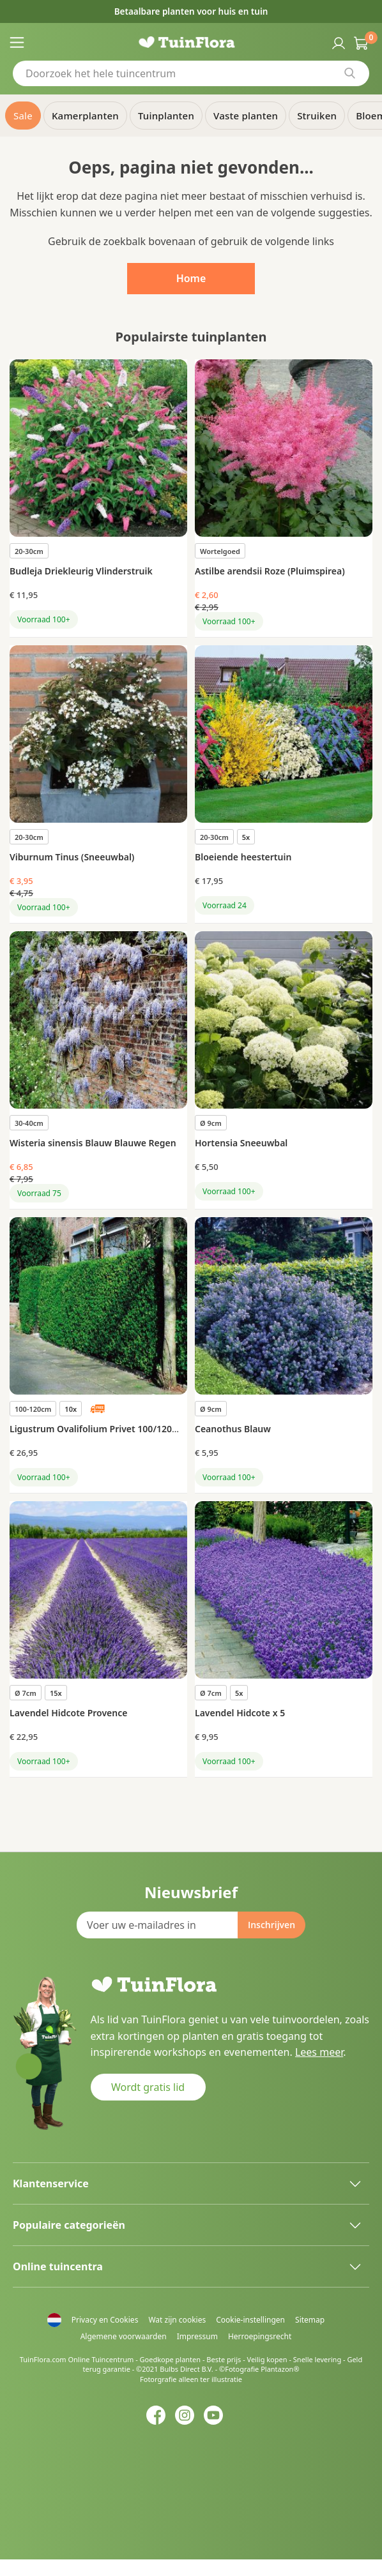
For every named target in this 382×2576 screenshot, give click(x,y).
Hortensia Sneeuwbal (241, 1143)
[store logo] (191, 42)
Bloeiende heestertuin (243, 857)
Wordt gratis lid (148, 2087)
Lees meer (319, 2052)
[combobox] (191, 73)
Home (191, 278)
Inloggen (337, 42)
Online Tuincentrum (101, 2359)
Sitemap (310, 2319)
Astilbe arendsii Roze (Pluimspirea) (270, 571)
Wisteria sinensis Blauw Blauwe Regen (93, 1143)
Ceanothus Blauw (233, 1429)
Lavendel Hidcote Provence (68, 1713)
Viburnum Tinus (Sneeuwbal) (72, 857)
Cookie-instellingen (250, 2319)
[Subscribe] (271, 1925)
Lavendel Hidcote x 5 (240, 1713)
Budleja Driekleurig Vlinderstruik (81, 571)
